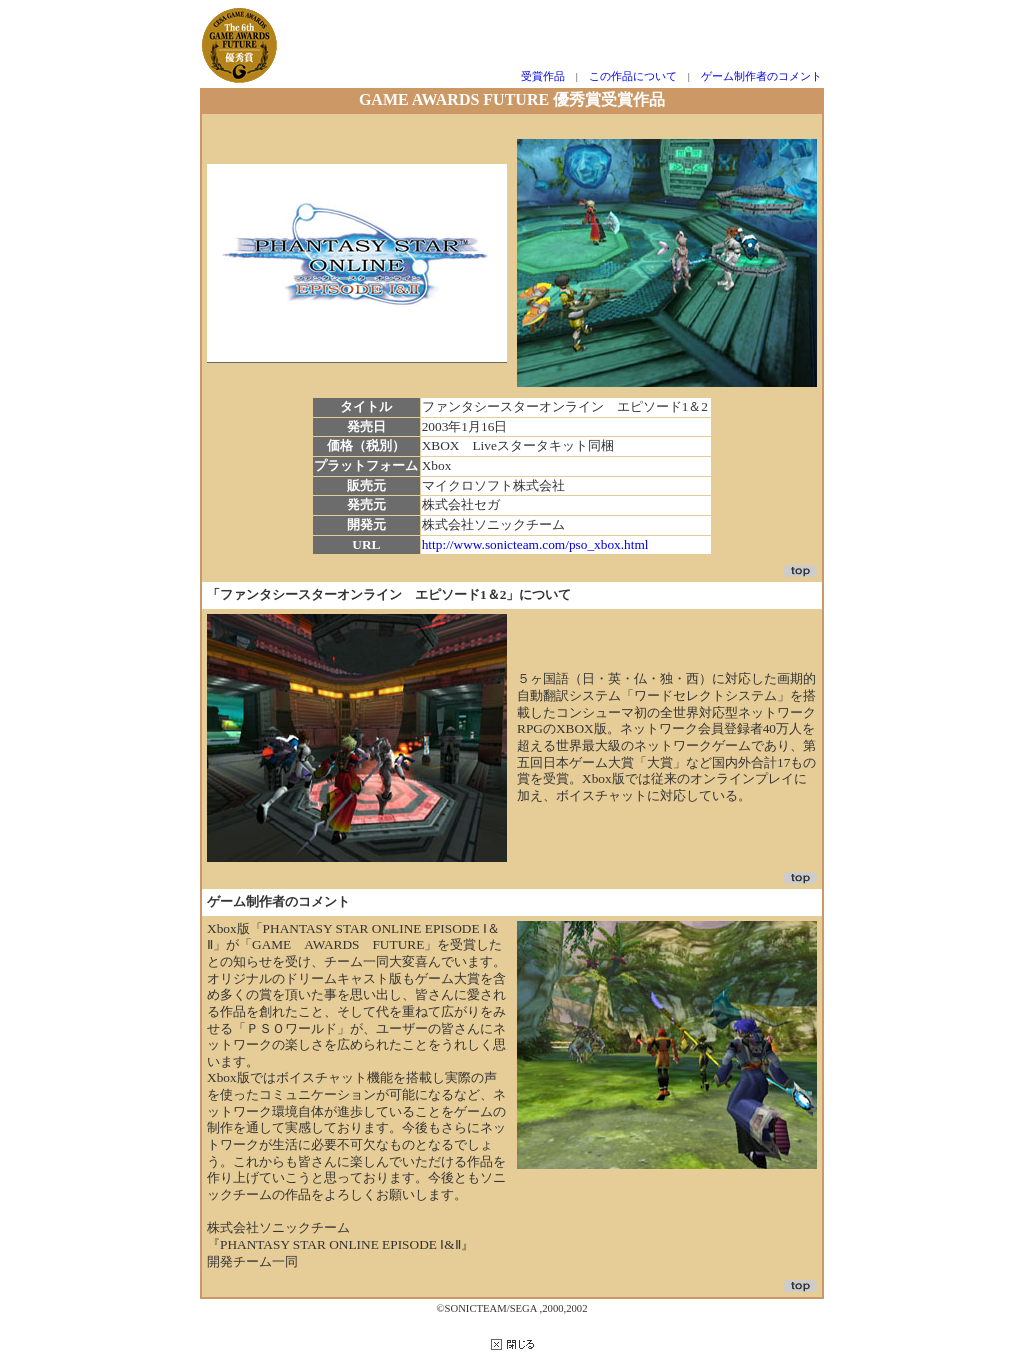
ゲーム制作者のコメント (761, 76)
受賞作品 (543, 76)
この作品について (633, 76)
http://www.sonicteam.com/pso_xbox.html (535, 544)
